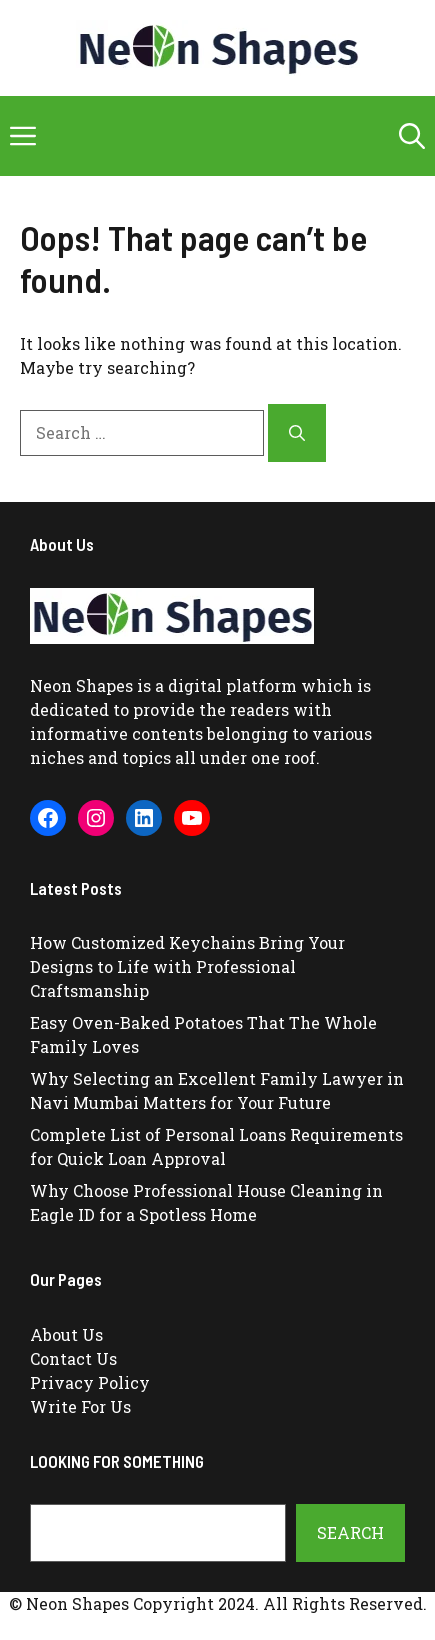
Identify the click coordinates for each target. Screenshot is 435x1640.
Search (350, 1532)
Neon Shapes (81, 685)
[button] (412, 136)
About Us (66, 1334)
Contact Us (73, 1358)
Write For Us (80, 1406)
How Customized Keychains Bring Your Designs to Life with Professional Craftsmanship (187, 966)
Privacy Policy (90, 1382)
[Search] (297, 433)
